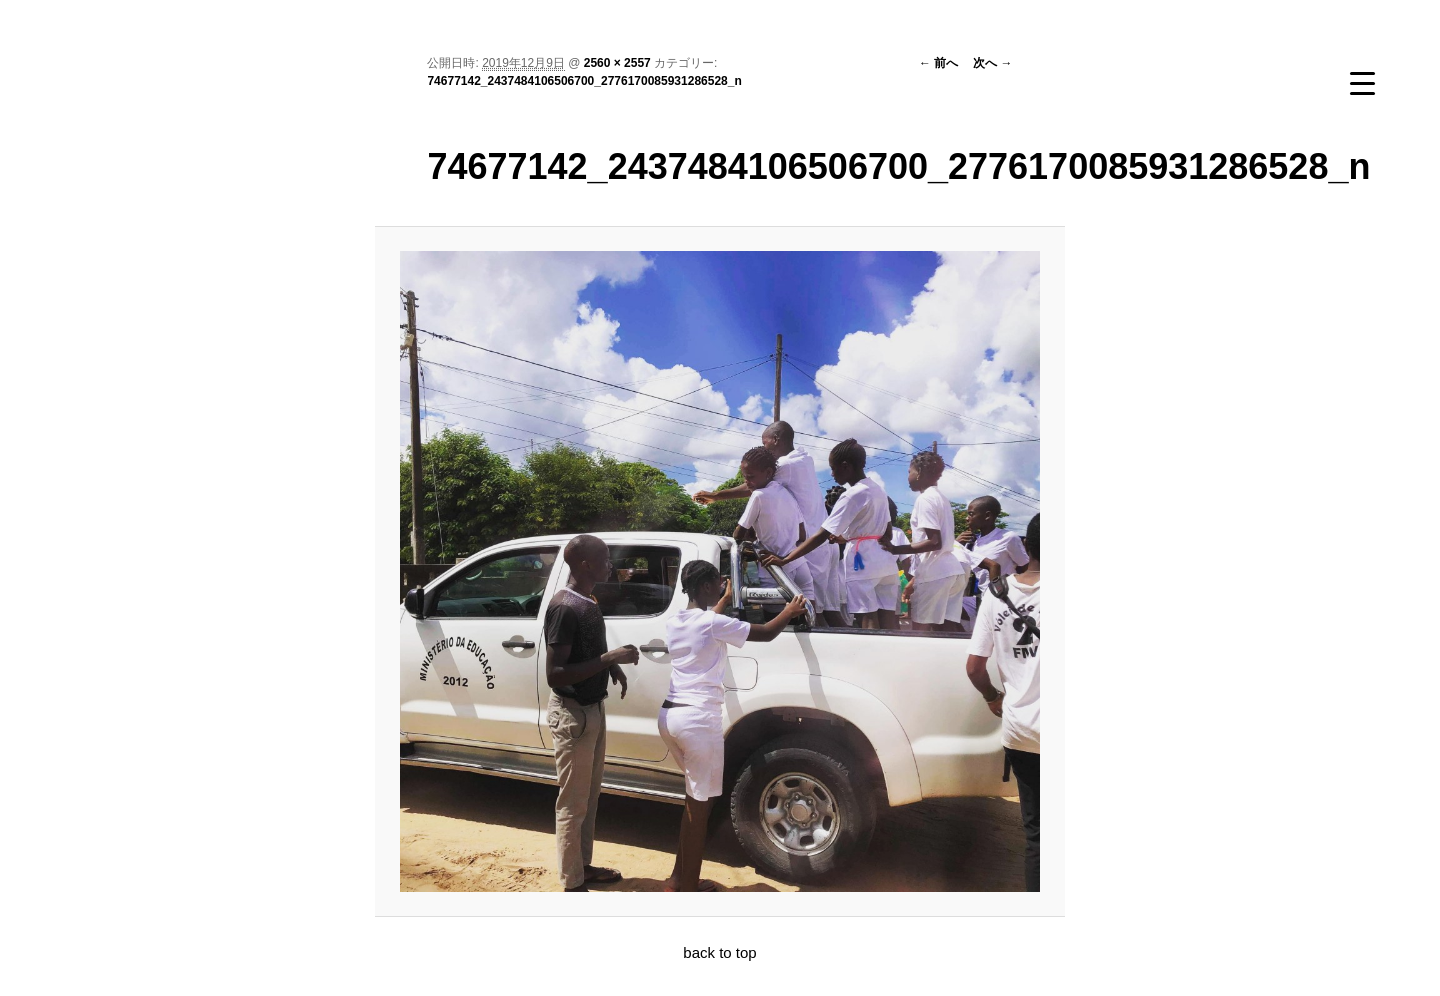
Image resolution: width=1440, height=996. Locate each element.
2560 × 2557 (617, 63)
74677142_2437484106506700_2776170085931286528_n (584, 81)
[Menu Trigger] (1362, 83)
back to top (719, 952)
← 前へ (938, 63)
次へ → (992, 63)
